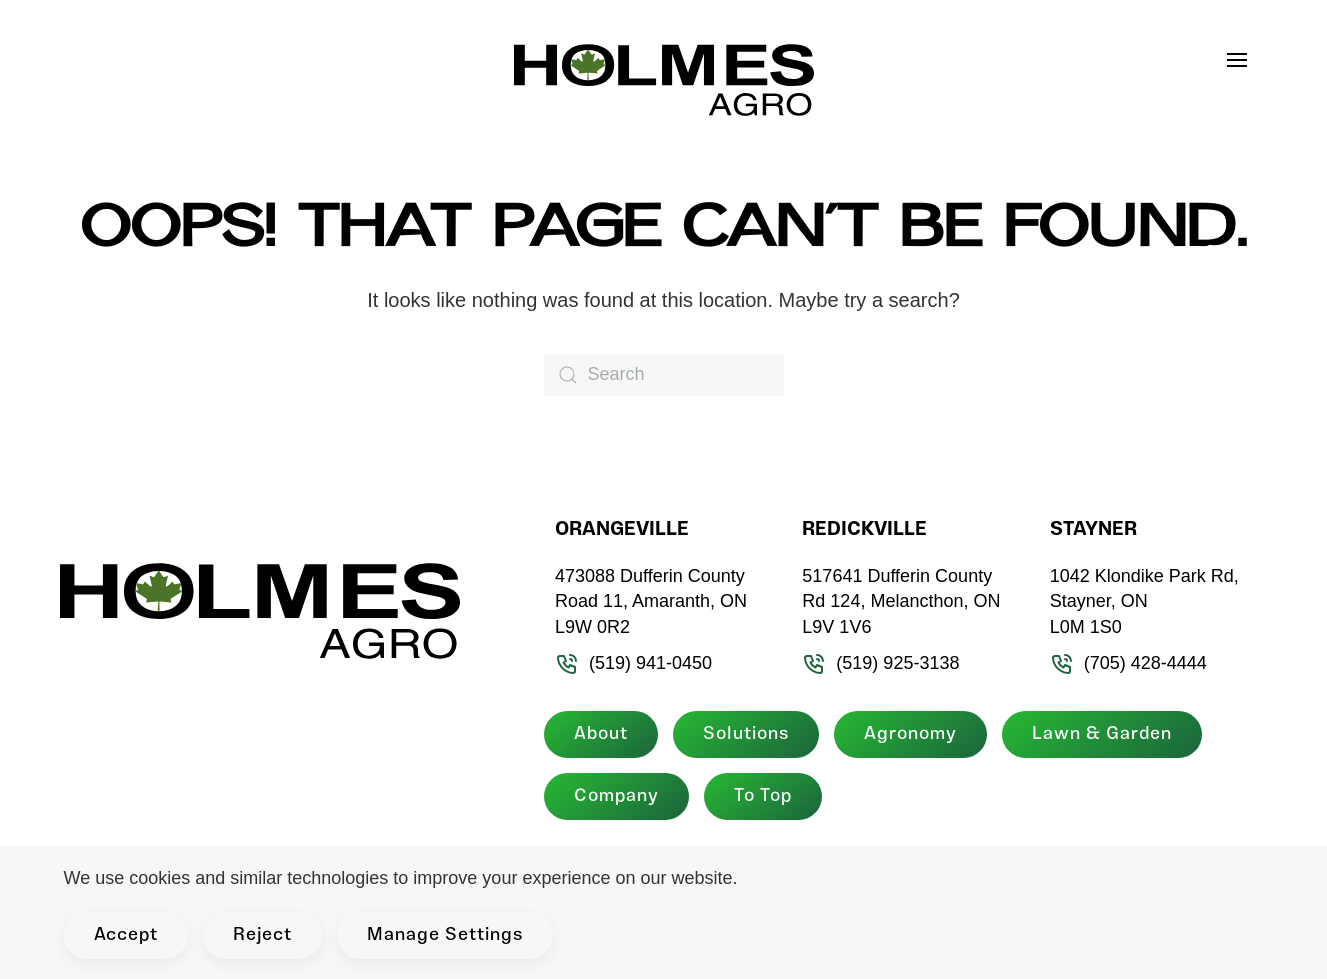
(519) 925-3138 (880, 663)
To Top (763, 796)
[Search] (664, 375)
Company (616, 796)
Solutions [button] (746, 734)
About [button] (601, 734)
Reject (262, 935)
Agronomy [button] (910, 734)
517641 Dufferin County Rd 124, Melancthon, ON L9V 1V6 (901, 601)
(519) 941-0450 (633, 663)
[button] (1247, 60)
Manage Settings (445, 935)
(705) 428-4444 (1128, 663)
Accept (126, 935)
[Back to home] (664, 80)
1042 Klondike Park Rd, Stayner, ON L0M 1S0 (1144, 601)
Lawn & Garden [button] (1102, 734)
